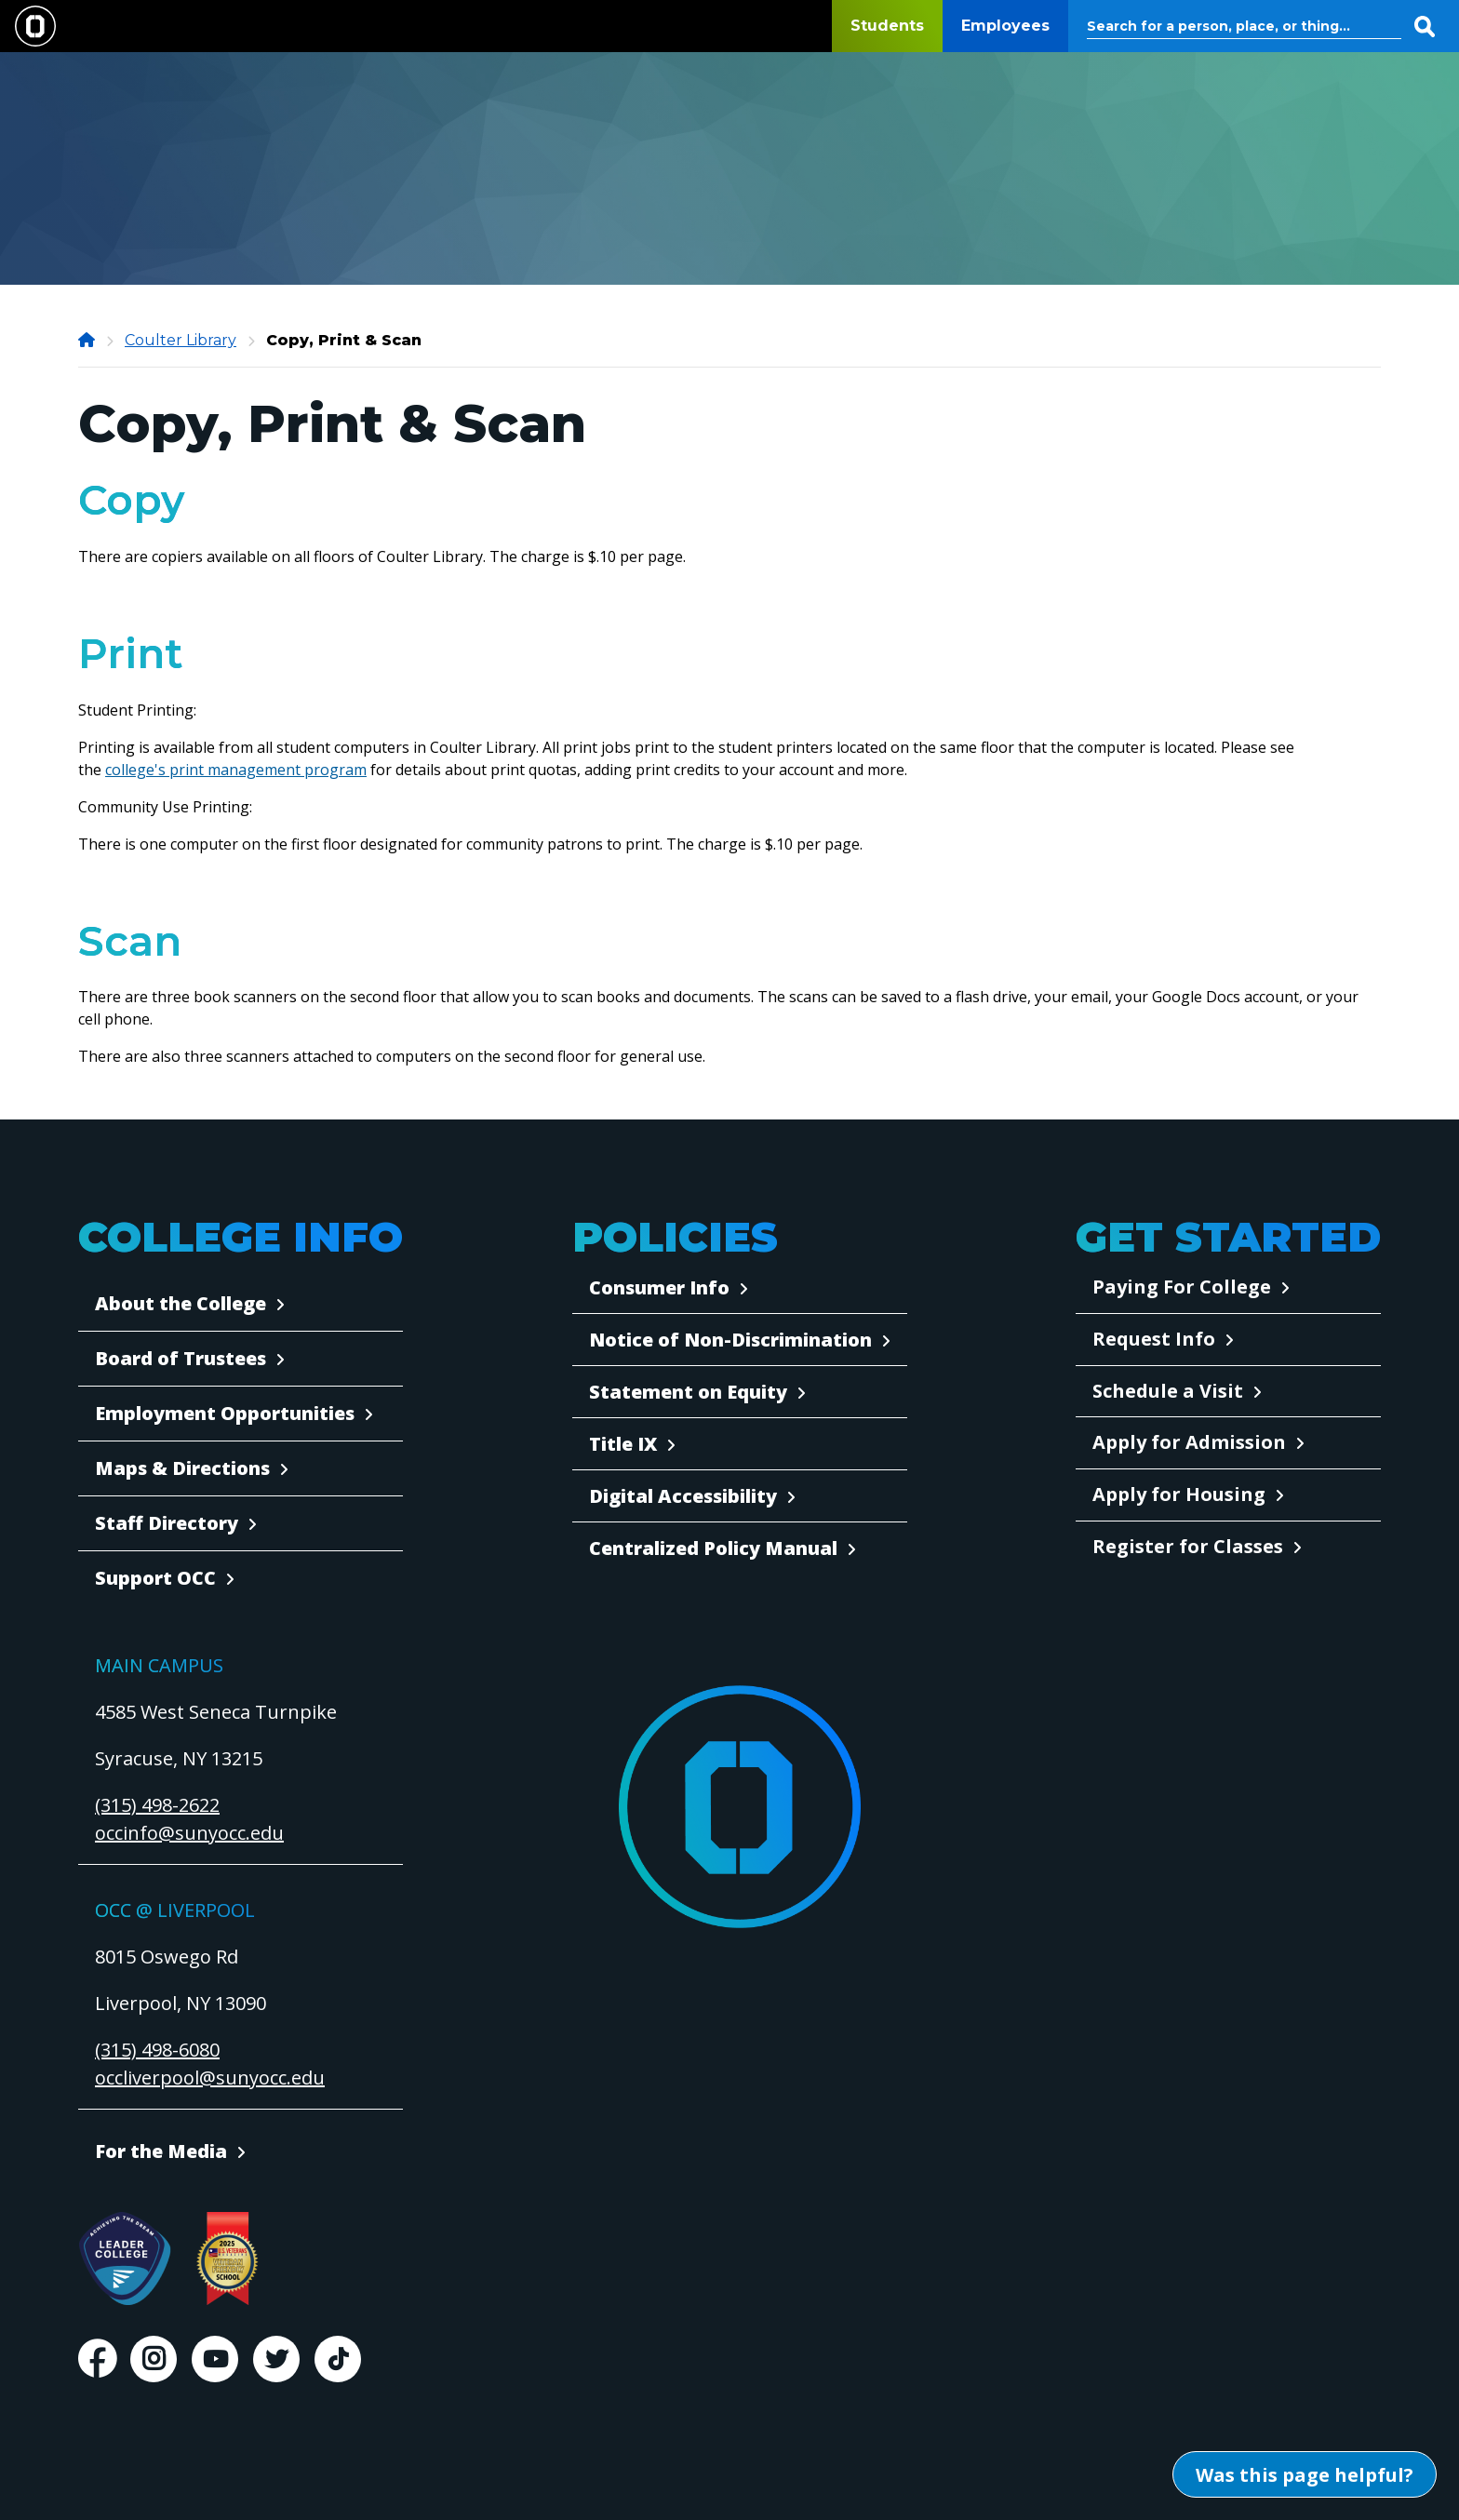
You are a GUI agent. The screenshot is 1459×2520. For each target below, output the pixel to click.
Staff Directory (166, 1522)
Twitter (276, 2359)
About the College (180, 1303)
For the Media (161, 2151)
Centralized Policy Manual (713, 1548)
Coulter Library (180, 340)
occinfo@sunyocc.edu (189, 1832)
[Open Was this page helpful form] (1304, 2474)
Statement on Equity (688, 1391)
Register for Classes (1187, 1546)
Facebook (96, 2359)
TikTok (338, 2359)
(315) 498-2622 (157, 1804)
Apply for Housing (1178, 1494)
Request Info (1153, 1338)
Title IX (623, 1443)
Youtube (215, 2359)
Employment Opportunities (225, 1413)
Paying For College (1181, 1286)
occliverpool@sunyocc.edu (210, 2077)
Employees (1005, 25)
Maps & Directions (182, 1468)
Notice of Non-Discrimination (730, 1339)
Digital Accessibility (683, 1495)
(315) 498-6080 (157, 2049)
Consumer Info (659, 1287)
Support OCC (155, 1577)
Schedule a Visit (1167, 1390)
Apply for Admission (1189, 1441)
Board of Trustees (180, 1358)
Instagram (153, 2359)
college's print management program (236, 769)
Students (887, 25)
